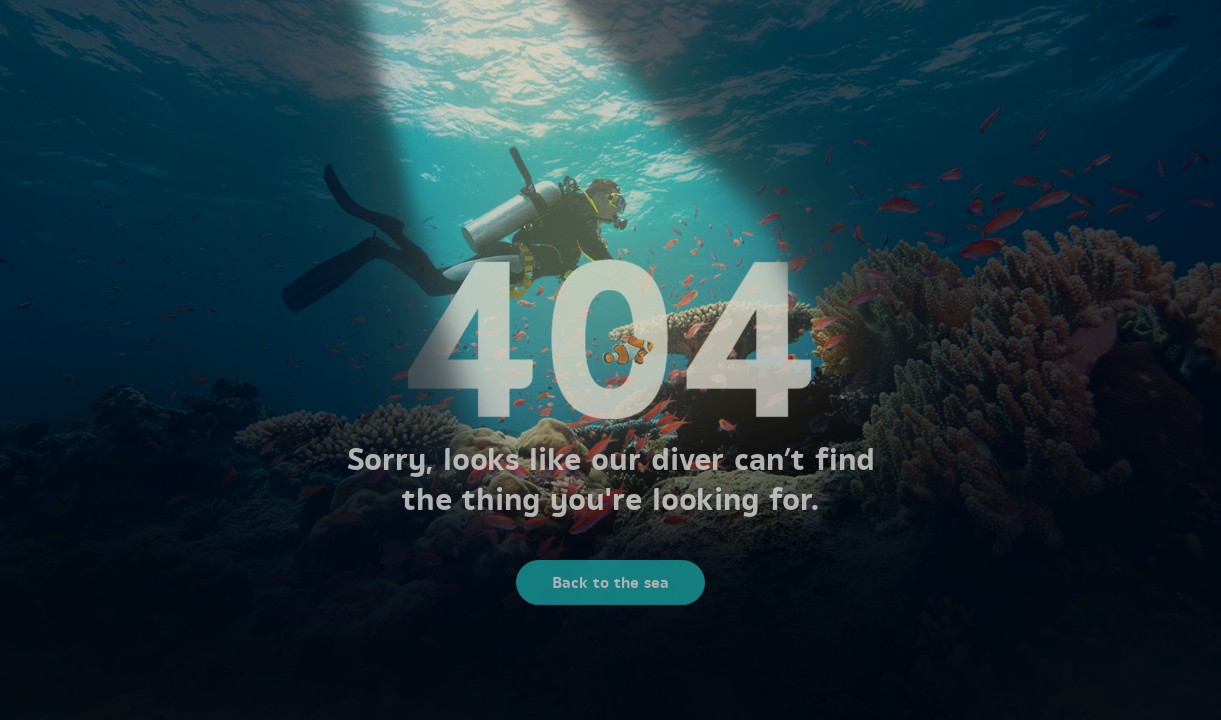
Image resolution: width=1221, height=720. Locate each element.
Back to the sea (610, 586)
